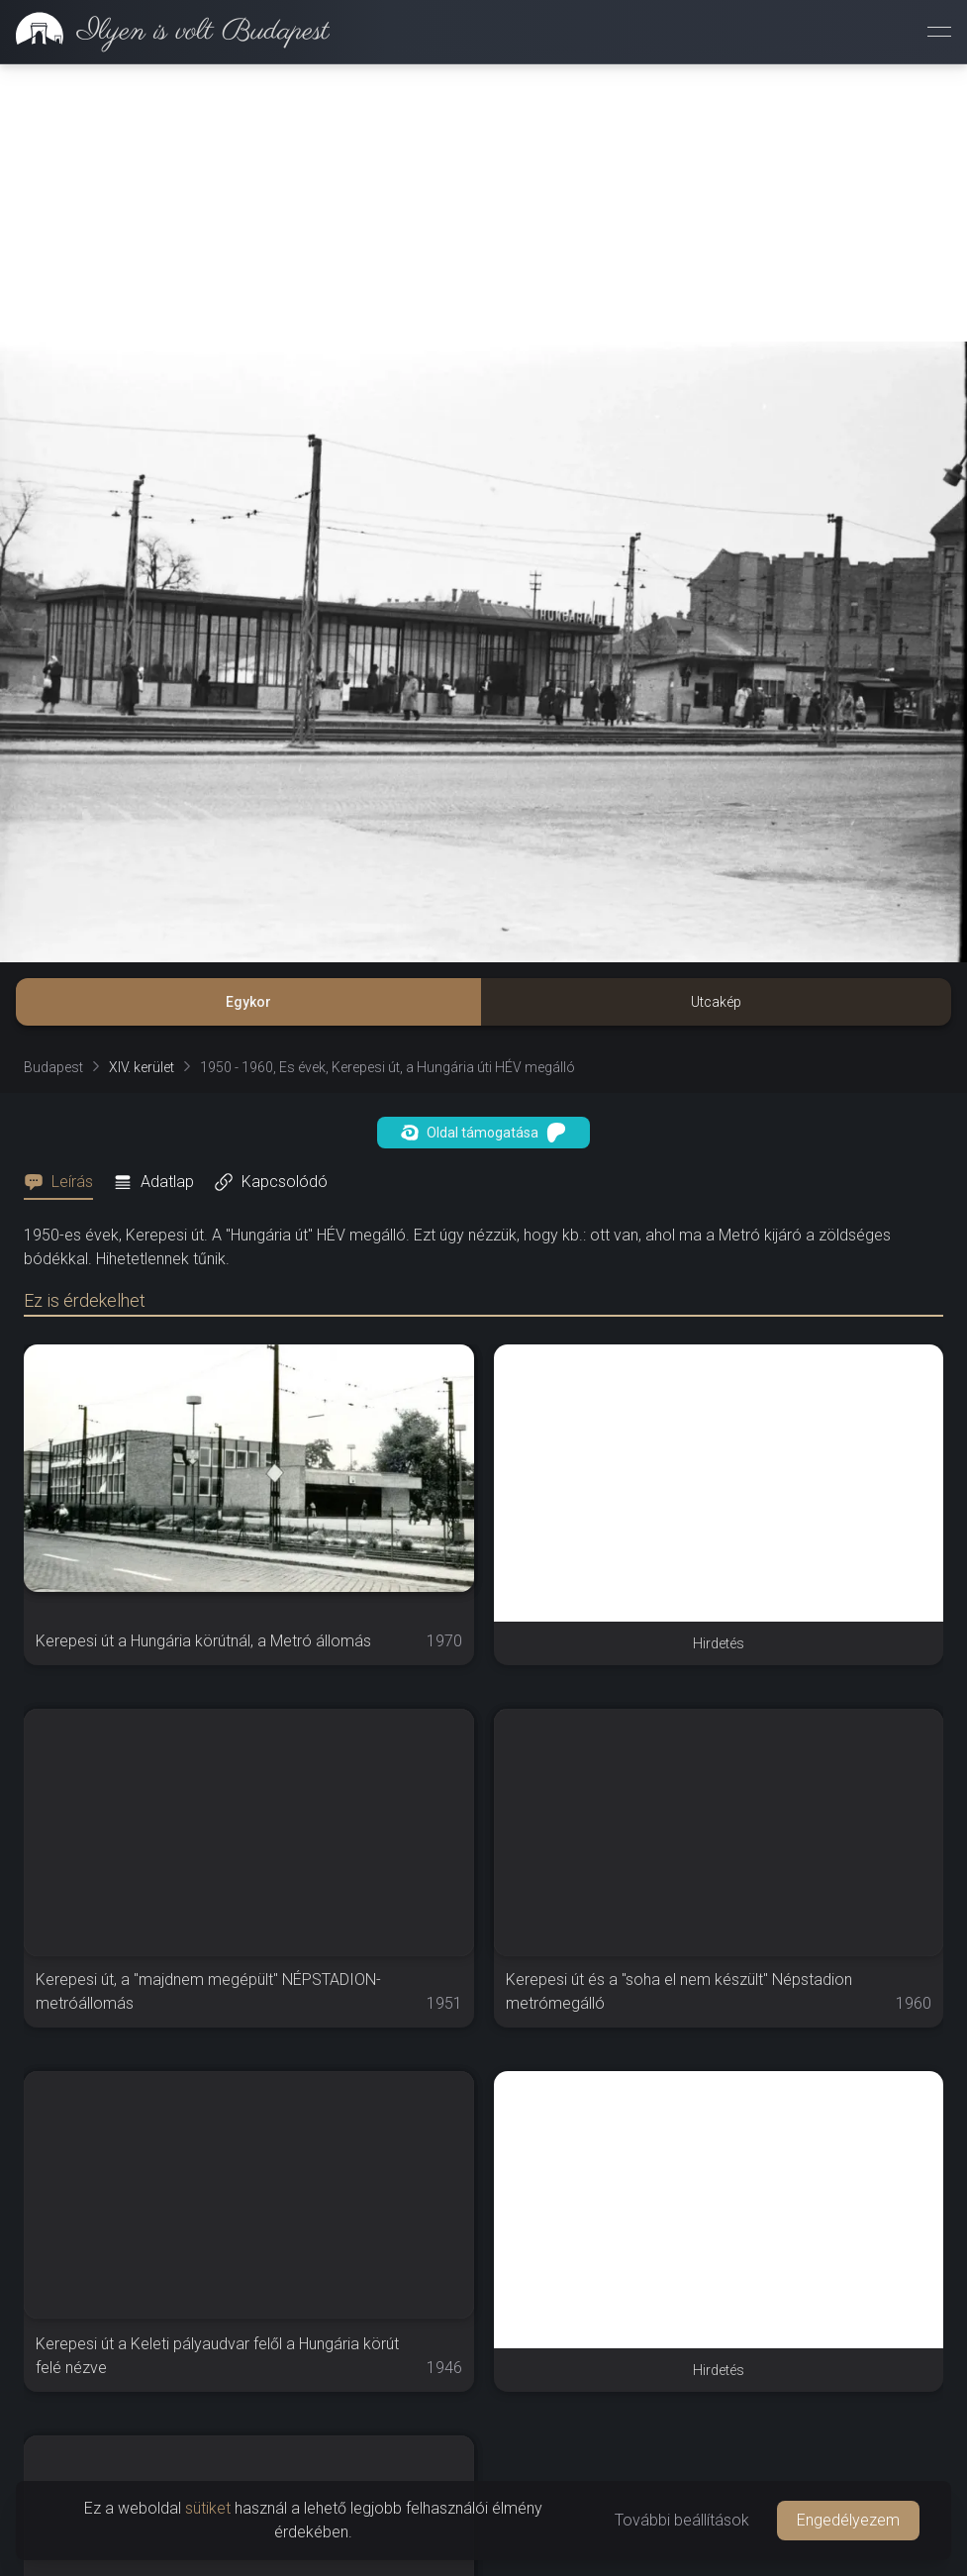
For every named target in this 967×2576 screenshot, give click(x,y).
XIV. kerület (141, 1067)
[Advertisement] (483, 203)
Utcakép (716, 1002)
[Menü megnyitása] (939, 31)
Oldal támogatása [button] (483, 1132)
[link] (165, 31)
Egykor (248, 1002)
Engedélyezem (848, 2520)
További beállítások (682, 2520)
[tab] (64, 1182)
